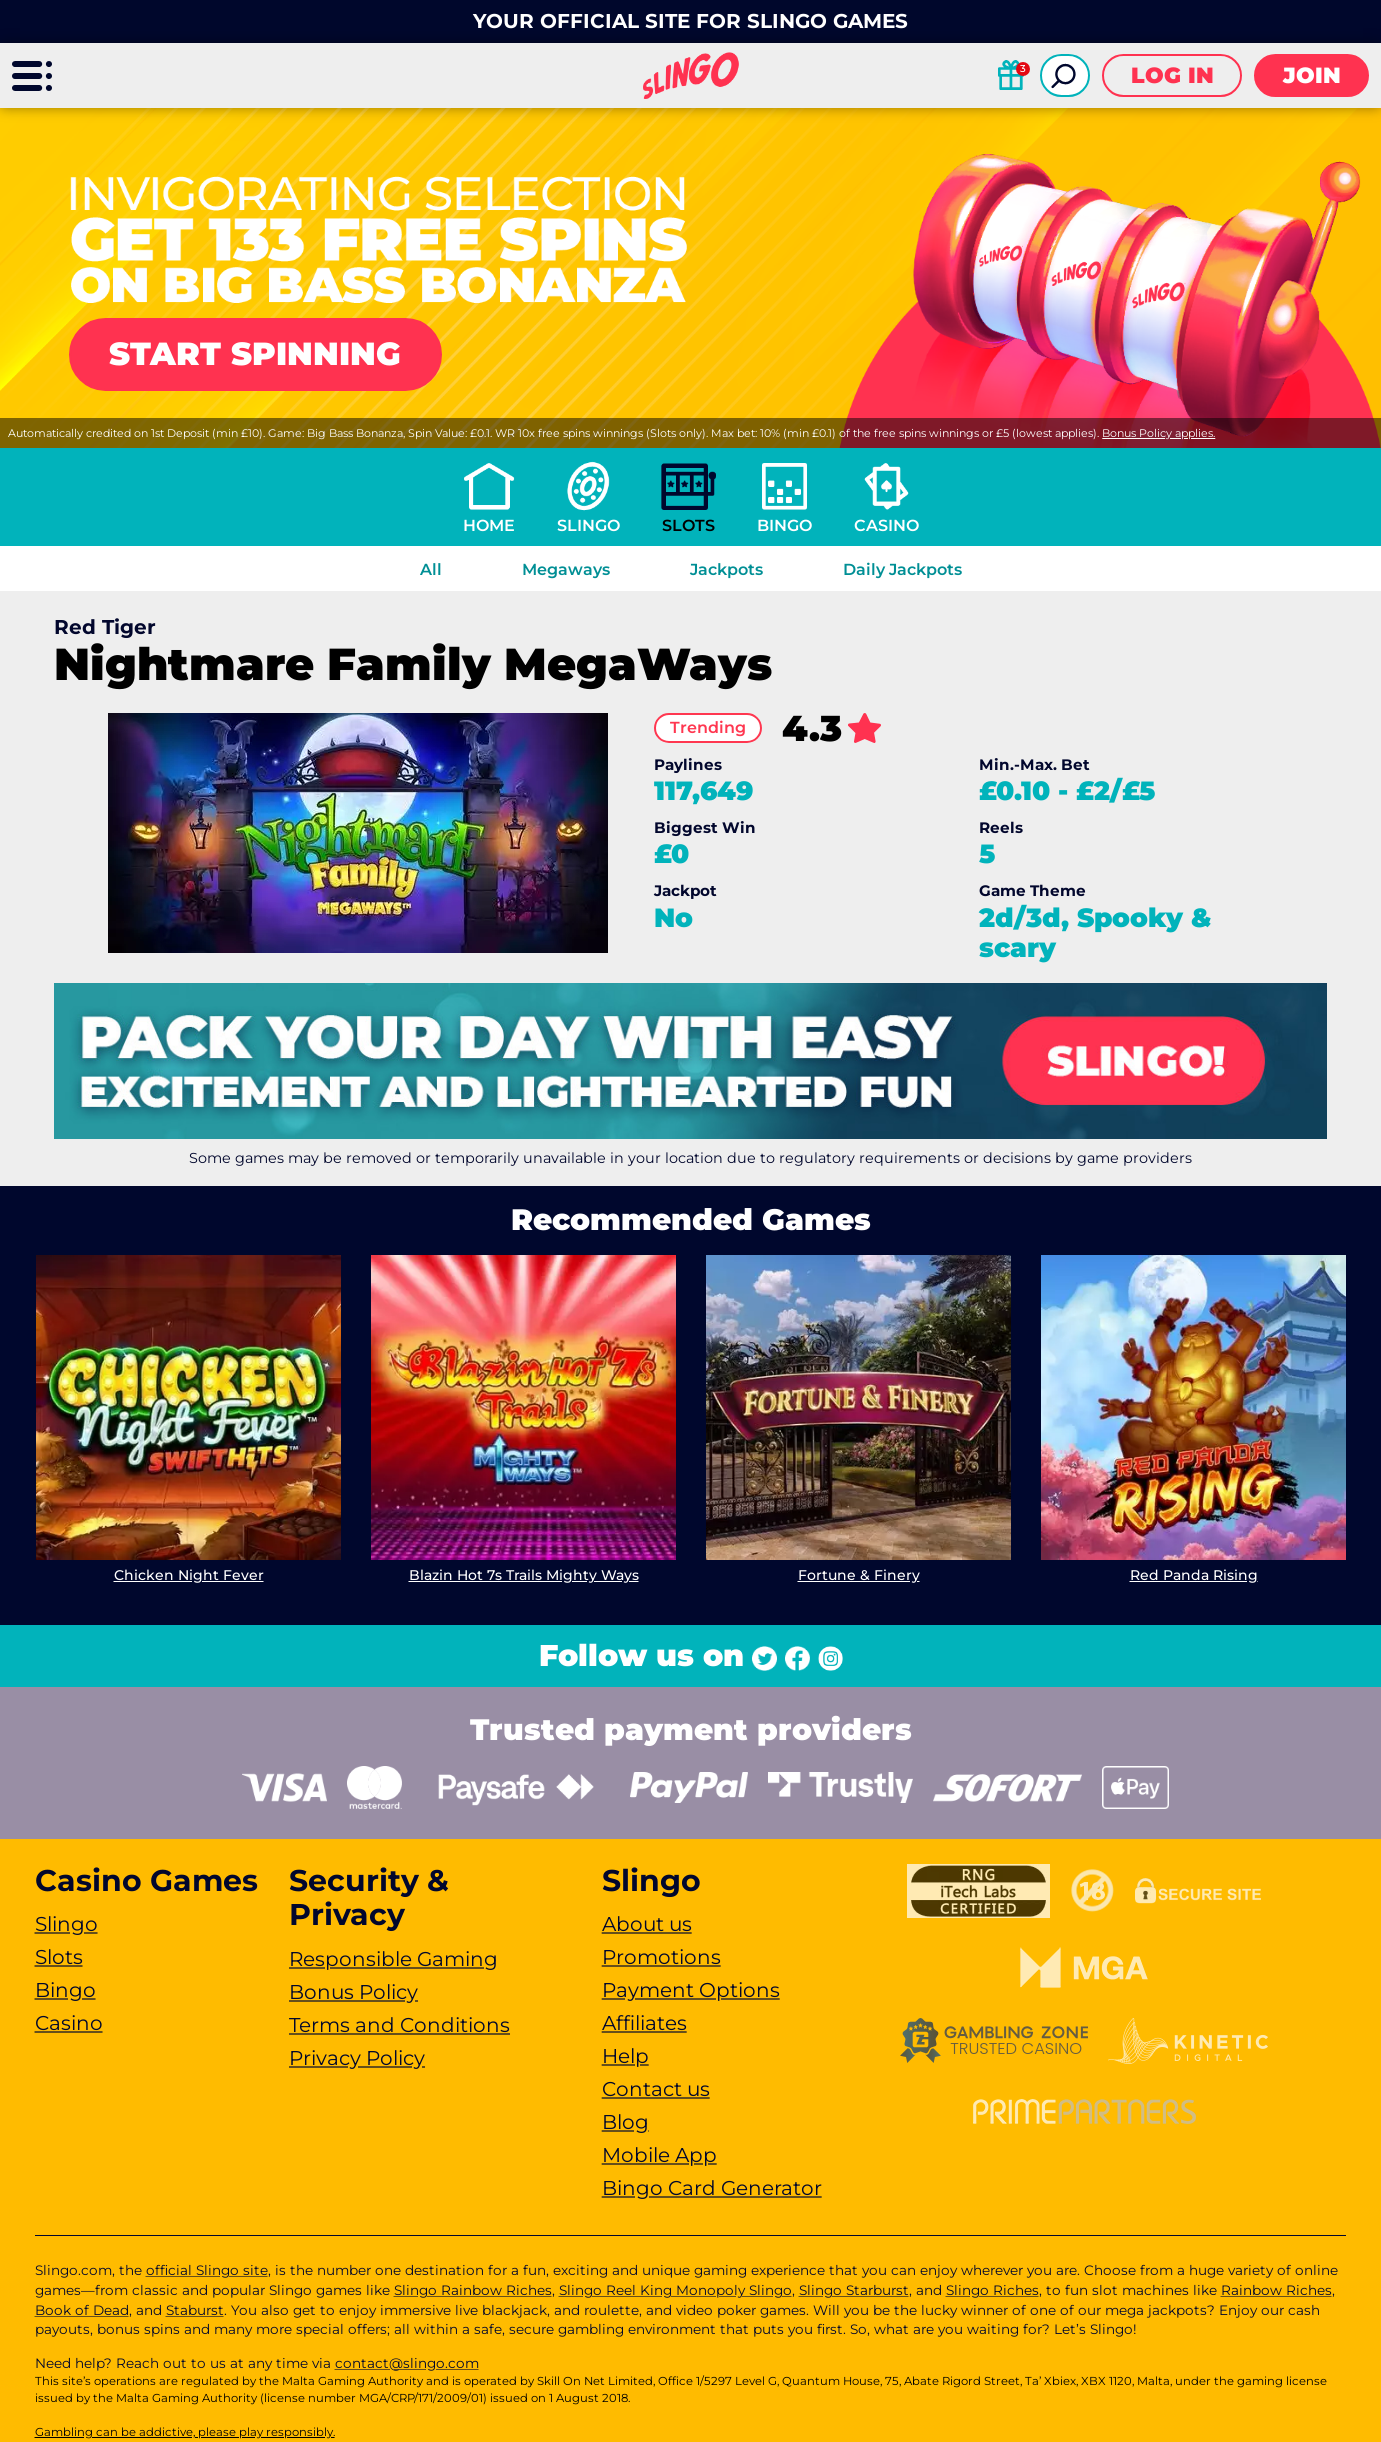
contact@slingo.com (407, 2363)
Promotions (661, 1957)
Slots (688, 525)
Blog (625, 2122)
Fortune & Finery (858, 1575)
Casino (886, 525)
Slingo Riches (992, 2290)
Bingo (784, 525)
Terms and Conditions (399, 2025)
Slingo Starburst (854, 2290)
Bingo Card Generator (712, 2188)
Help (625, 2056)
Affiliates (644, 2023)
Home (489, 525)
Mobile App (659, 2155)
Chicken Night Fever (188, 1575)
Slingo (588, 525)
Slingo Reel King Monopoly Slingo (675, 2290)
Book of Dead (82, 2310)
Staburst (195, 2310)
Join (1312, 75)
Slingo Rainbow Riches (473, 2290)
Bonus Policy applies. (1158, 433)
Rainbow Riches (1276, 2290)
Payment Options (691, 1990)
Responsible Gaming (393, 1959)
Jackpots (726, 569)
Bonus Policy (353, 1992)
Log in (1172, 75)
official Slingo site (207, 2270)
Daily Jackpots (902, 569)
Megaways (566, 569)
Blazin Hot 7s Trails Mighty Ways (523, 1575)
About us (647, 1924)
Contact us (656, 2089)
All (431, 569)
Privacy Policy (357, 2058)
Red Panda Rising (1193, 1575)
